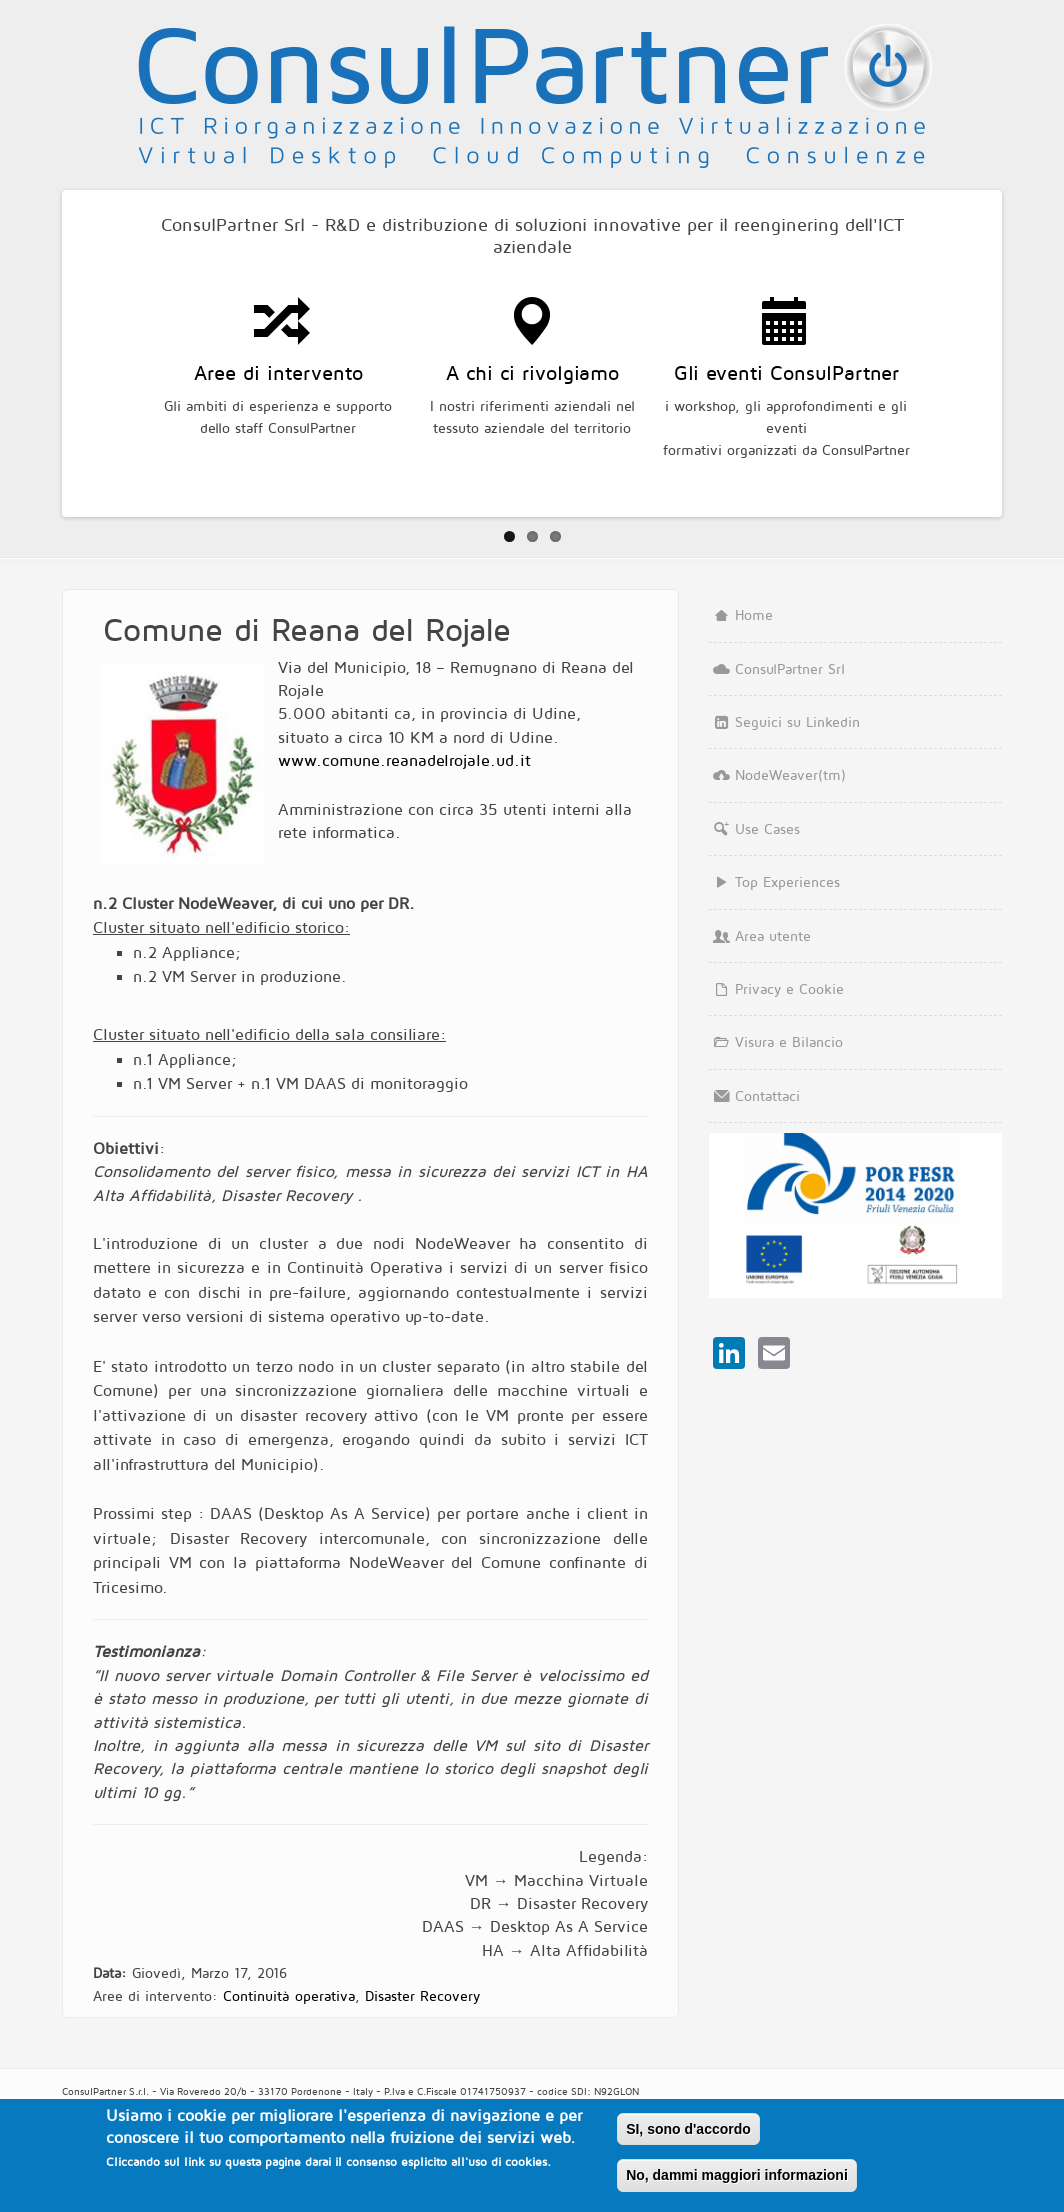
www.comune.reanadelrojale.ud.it (404, 760)
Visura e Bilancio (776, 1041)
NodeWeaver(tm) (778, 774)
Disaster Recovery (422, 1995)
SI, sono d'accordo (688, 2129)
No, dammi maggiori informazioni (737, 2175)
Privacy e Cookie (777, 988)
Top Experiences (775, 881)
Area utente (760, 935)
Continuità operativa (289, 1995)
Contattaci (755, 1095)
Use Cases (755, 828)
